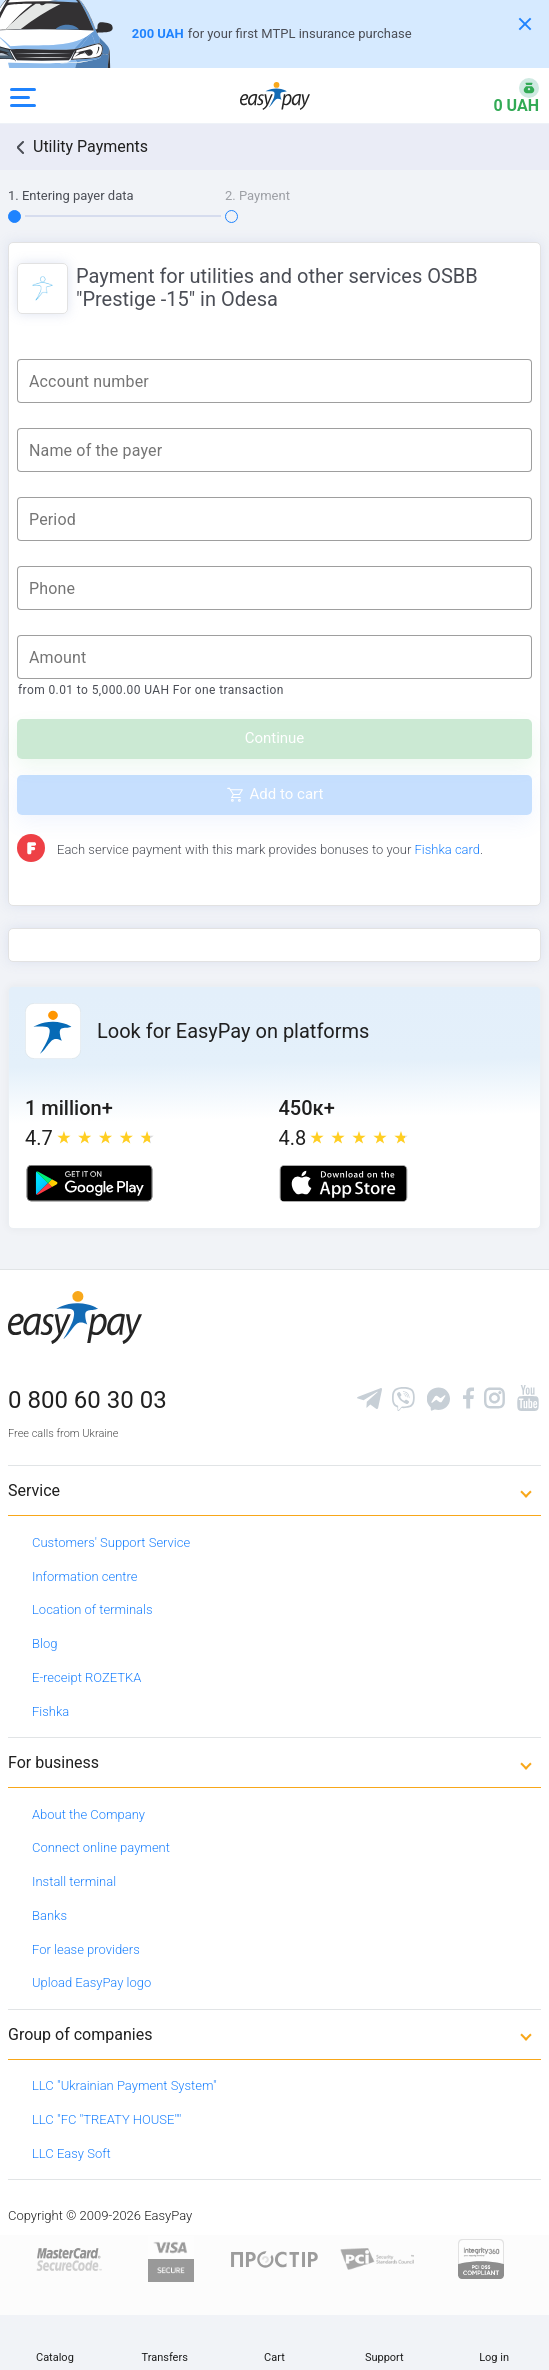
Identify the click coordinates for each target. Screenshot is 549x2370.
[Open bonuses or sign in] (504, 96)
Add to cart (287, 794)
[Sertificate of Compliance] (377, 2258)
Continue (275, 738)
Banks (49, 1915)
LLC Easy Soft (71, 2153)
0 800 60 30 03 (87, 1400)
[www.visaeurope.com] (171, 2258)
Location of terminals (92, 1609)
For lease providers (86, 1949)
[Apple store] (343, 1183)
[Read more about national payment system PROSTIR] (274, 2258)
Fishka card (447, 849)
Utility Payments (90, 146)
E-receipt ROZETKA (86, 1677)
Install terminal (74, 1881)
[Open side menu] (23, 96)
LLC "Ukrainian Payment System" (124, 2085)
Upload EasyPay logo (91, 1982)
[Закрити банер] (525, 24)
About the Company (88, 1814)
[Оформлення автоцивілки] (274, 34)
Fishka (50, 1711)
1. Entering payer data (71, 195)
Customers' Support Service (111, 1542)
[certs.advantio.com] (481, 2258)
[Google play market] (89, 1183)
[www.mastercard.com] (67, 2258)
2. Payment (257, 195)
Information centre (84, 1576)
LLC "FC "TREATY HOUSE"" (106, 2119)
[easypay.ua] (275, 95)
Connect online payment (101, 1847)
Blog (44, 1643)
